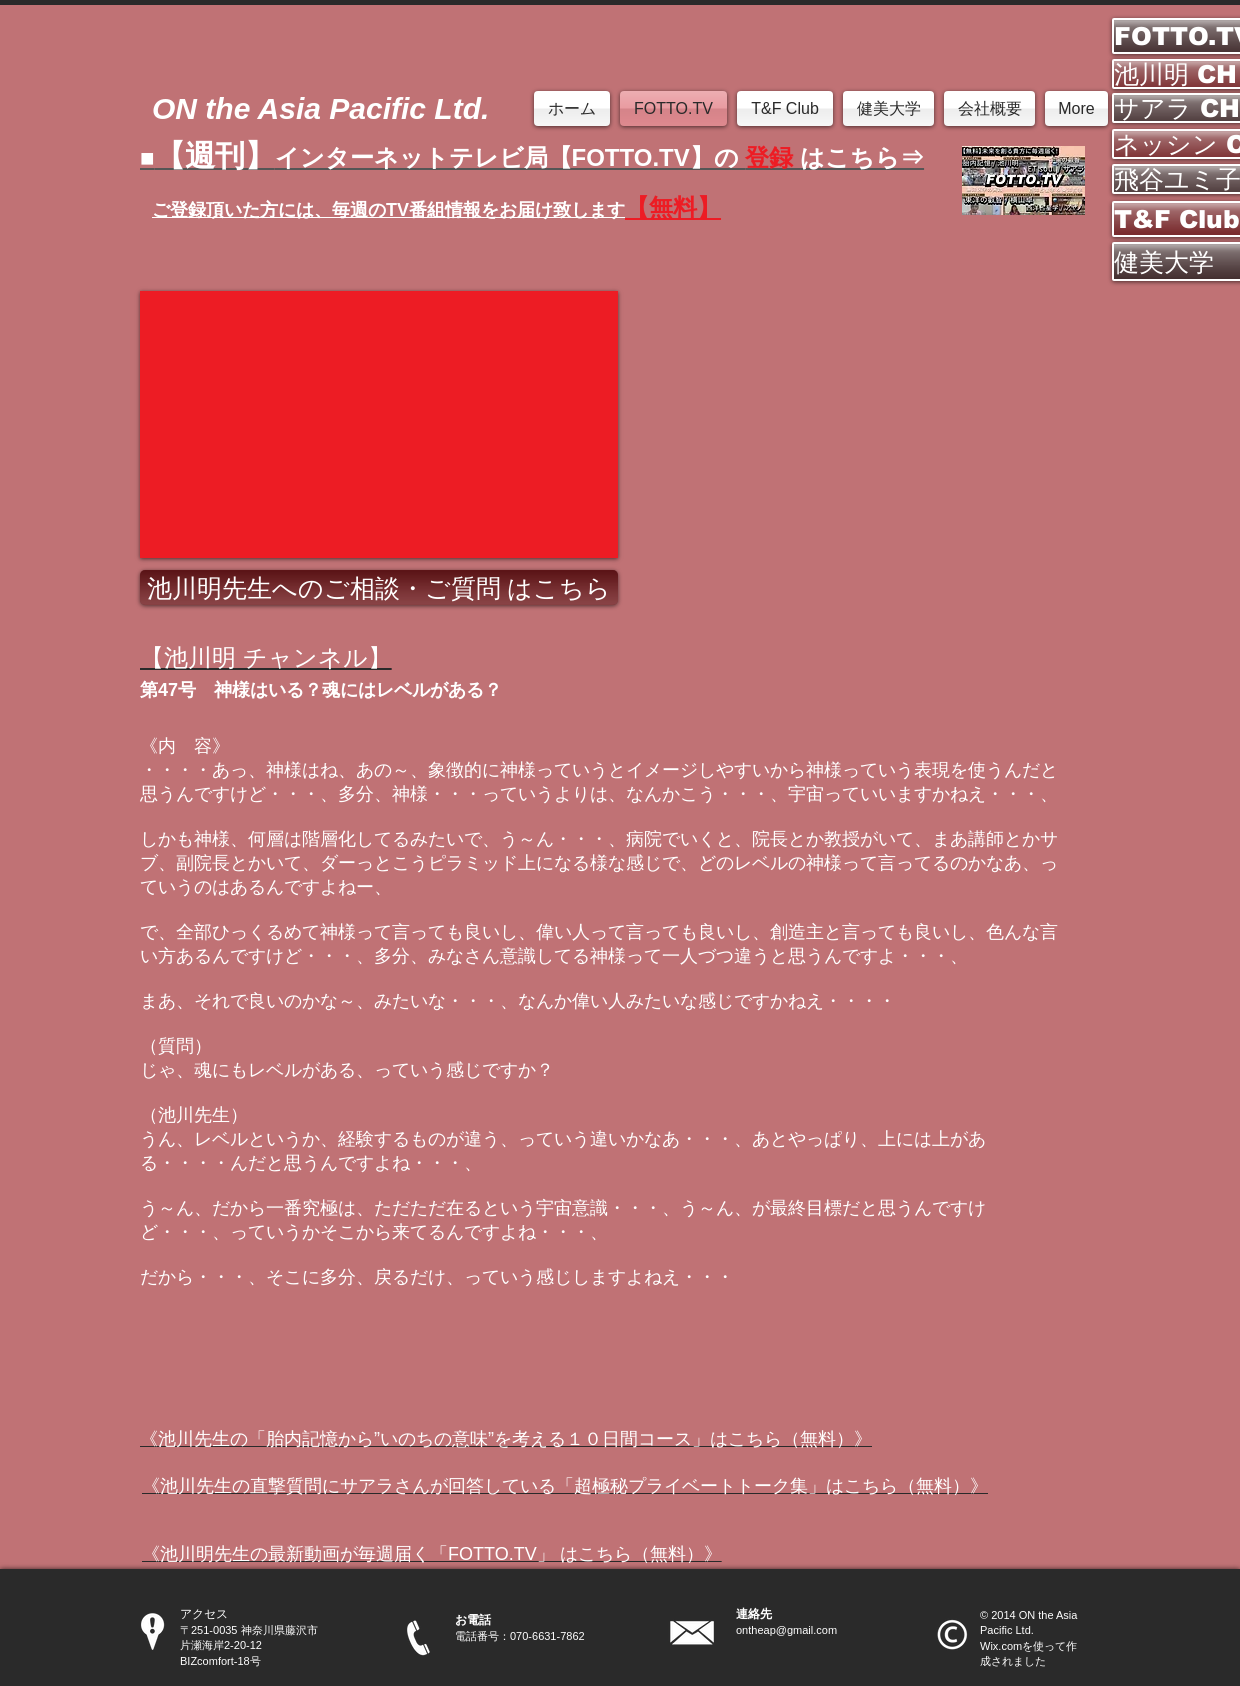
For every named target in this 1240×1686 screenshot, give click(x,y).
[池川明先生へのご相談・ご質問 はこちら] (379, 587)
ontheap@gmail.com (786, 1630)
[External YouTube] (379, 424)
